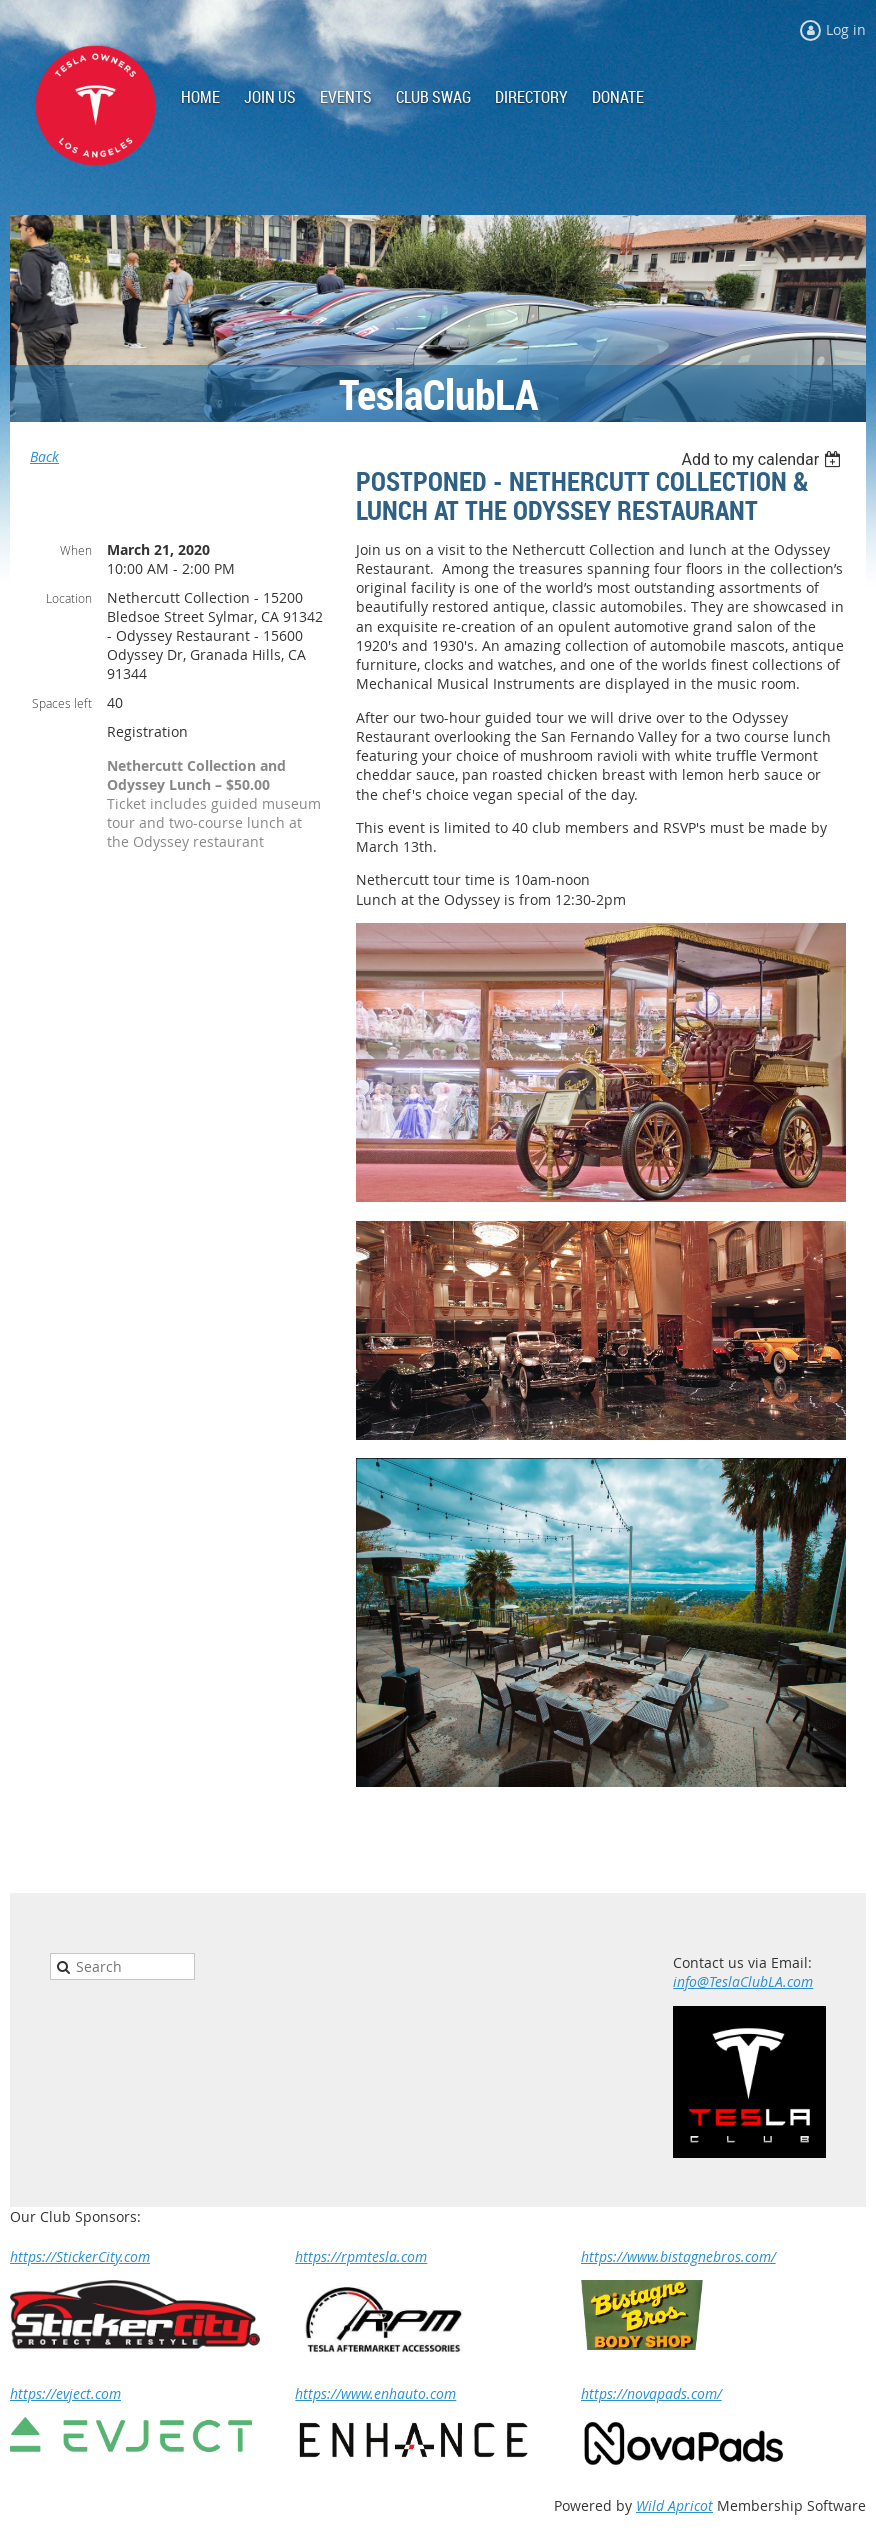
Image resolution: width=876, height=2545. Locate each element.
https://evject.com (65, 2393)
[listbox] (763, 459)
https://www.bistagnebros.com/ (678, 2256)
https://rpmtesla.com (361, 2256)
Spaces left (62, 703)
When (76, 550)
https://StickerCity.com (80, 2256)
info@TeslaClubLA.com (743, 1981)
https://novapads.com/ (651, 2393)
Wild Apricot (674, 2505)
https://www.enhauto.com (375, 2393)
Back (44, 456)
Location (69, 598)
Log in (846, 29)
